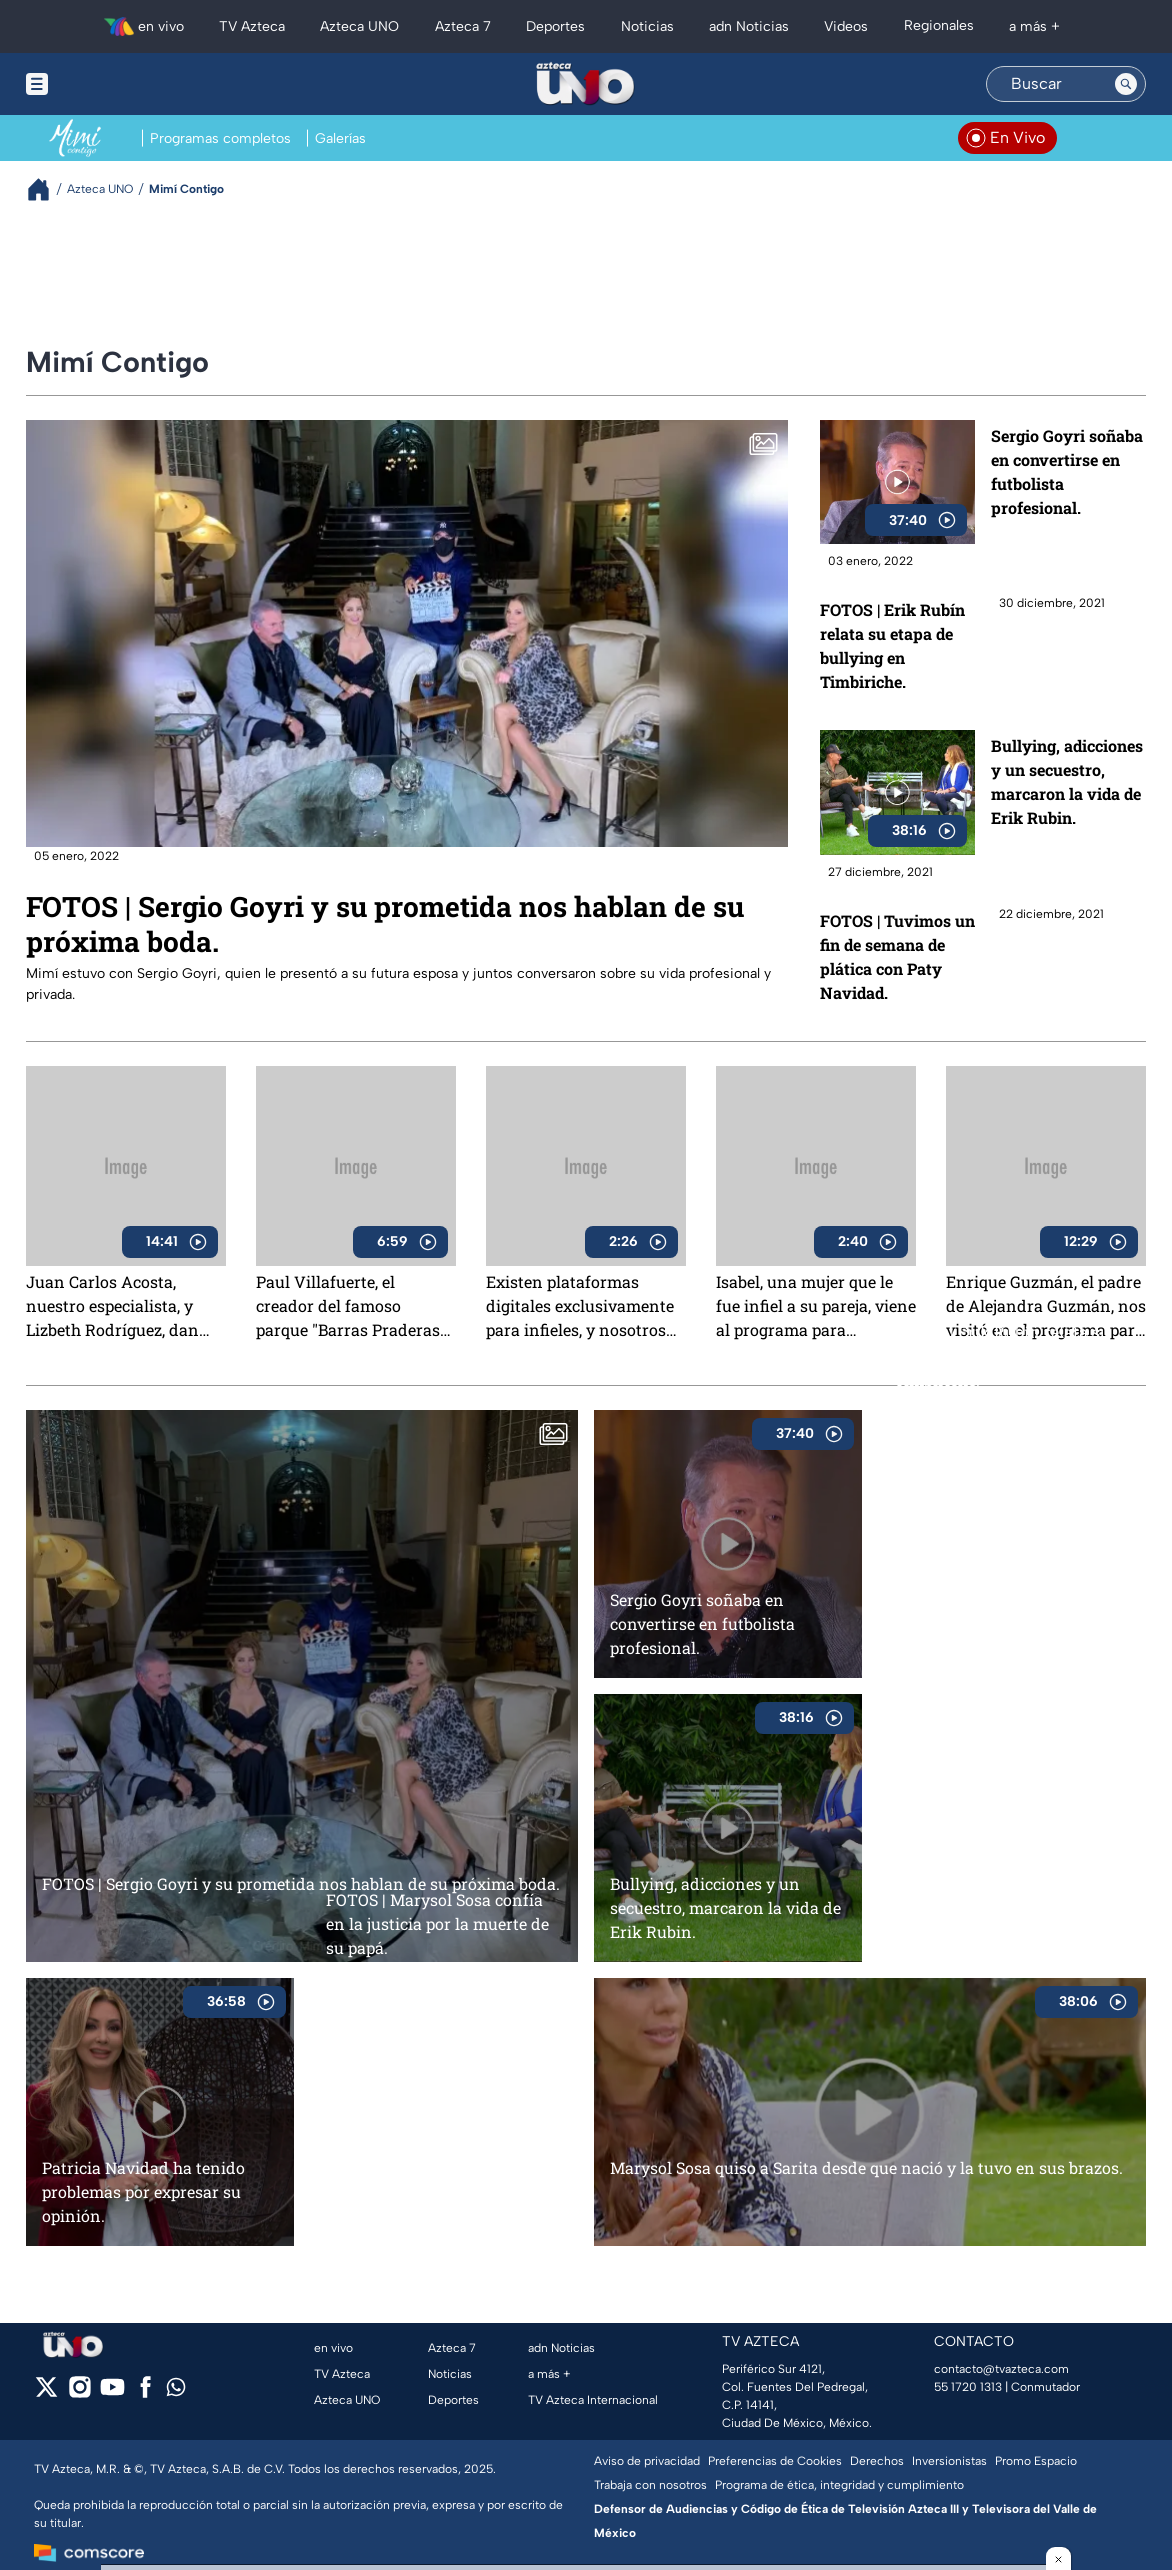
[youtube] (112, 2393)
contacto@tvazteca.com (1001, 2369)
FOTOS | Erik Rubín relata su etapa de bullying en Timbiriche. (892, 645)
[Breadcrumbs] (46, 189)
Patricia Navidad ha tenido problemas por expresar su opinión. (143, 2191)
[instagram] (79, 2393)
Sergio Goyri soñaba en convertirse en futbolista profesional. (1067, 471)
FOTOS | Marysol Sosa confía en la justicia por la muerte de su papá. (437, 1923)
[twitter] (46, 2393)
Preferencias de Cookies (775, 2461)
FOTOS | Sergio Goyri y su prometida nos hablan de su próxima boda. (385, 924)
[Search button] (1126, 84)
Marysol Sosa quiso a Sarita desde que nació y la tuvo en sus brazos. (866, 2167)
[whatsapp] (176, 2391)
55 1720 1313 (968, 2387)
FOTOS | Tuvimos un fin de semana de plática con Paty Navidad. (897, 956)
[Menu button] (106, 84)
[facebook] (145, 2393)
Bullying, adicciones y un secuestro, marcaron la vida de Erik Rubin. (1067, 781)
